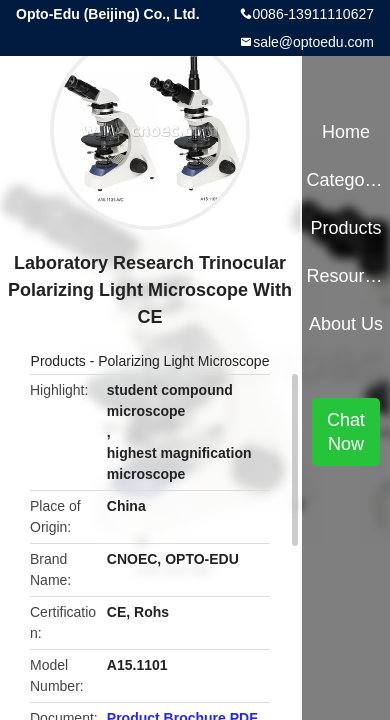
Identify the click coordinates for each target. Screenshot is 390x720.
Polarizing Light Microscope (183, 361)
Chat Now (346, 432)
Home (346, 132)
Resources (345, 276)
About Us (346, 324)
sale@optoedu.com (313, 42)
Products (58, 361)
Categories (345, 180)
